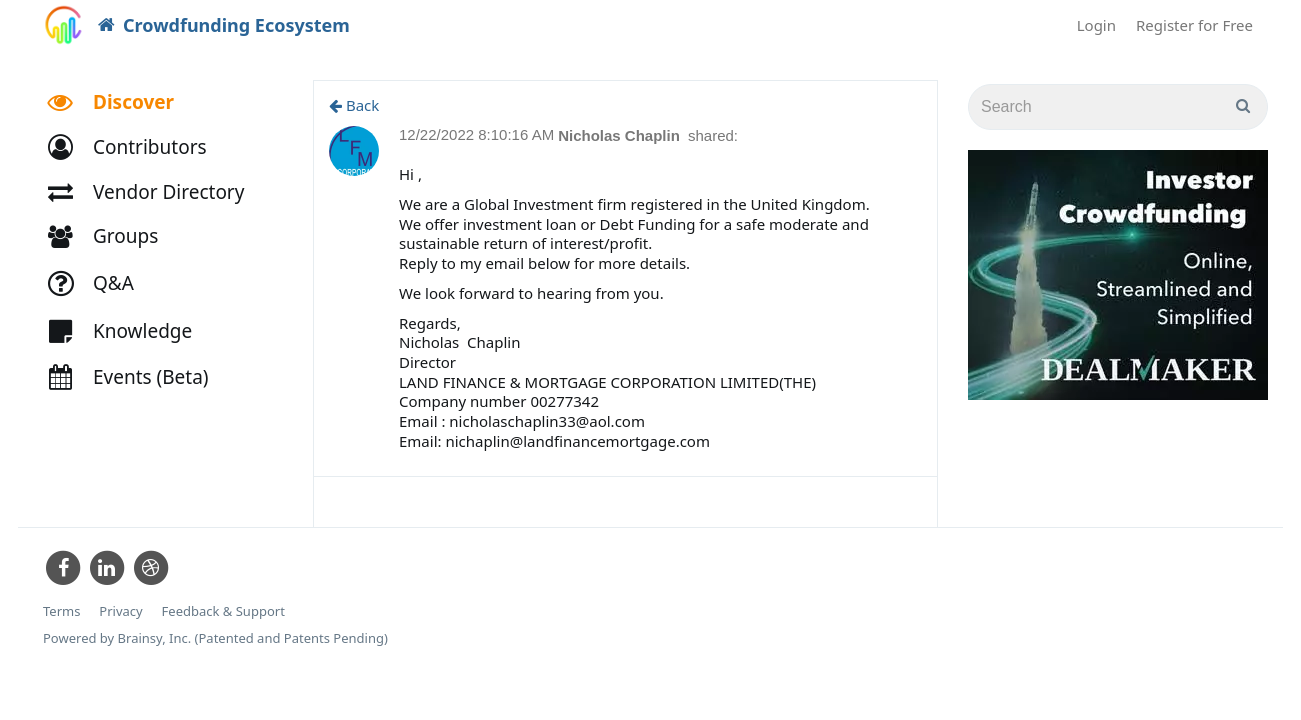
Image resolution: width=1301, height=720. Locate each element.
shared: (713, 135)
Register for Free (1194, 25)
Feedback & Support (223, 611)
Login (1096, 25)
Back (354, 105)
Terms (61, 611)
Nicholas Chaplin (621, 135)
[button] (136, 147)
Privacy (120, 611)
